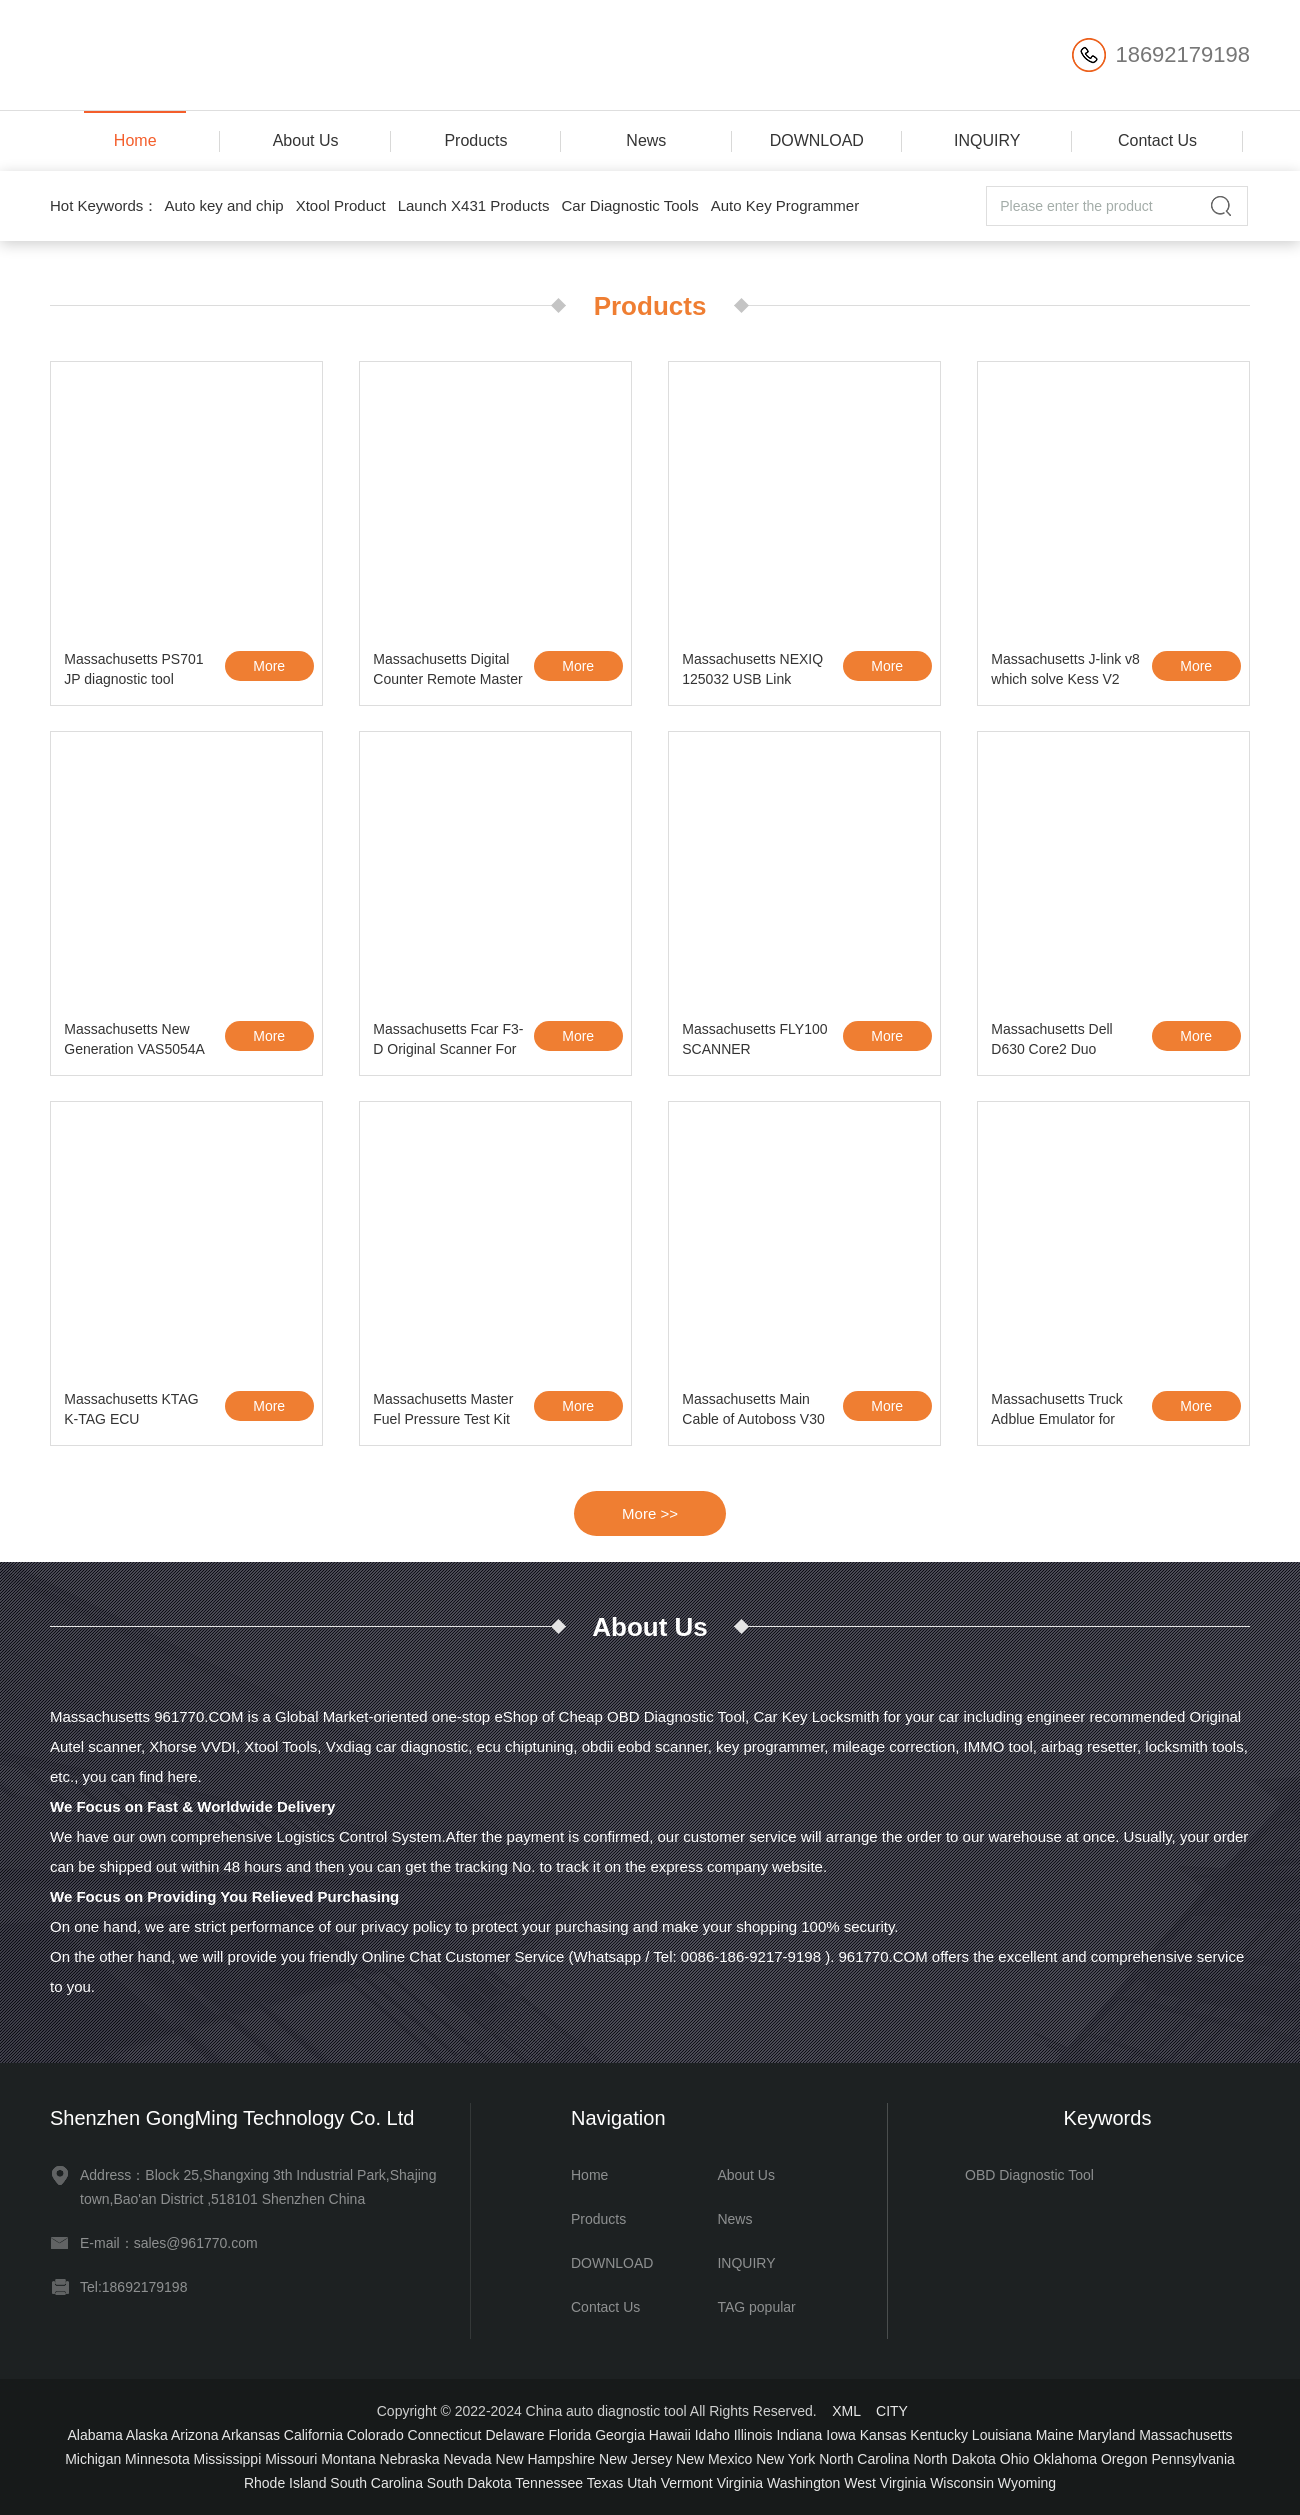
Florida (569, 2435)
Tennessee (549, 2483)
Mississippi (228, 2459)
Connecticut (445, 2435)
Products (475, 140)
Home (135, 140)
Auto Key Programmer (785, 205)
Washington (803, 2483)
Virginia (740, 2483)
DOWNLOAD (817, 140)
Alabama (94, 2435)
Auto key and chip (223, 205)
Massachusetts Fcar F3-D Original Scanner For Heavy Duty (448, 1042)
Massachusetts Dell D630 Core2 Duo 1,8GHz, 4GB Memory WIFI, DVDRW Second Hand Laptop (1061, 1042)
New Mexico (714, 2459)
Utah (642, 2483)
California (313, 2435)
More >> (650, 1513)
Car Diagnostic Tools (629, 205)
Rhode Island (285, 2483)
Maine (1055, 2435)
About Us (306, 140)
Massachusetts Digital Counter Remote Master (447, 669)
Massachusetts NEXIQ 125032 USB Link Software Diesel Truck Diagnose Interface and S (754, 672)
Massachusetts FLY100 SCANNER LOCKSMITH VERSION (756, 1042)
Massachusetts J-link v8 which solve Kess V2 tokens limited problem (1065, 672)
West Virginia (885, 2483)
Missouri (291, 2459)
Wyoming (1027, 2483)
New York (785, 2459)
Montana (348, 2459)
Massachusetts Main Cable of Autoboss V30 (753, 1409)
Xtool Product (341, 205)
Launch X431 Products (474, 205)
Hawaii (670, 2435)
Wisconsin (962, 2483)
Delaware (514, 2435)
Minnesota (157, 2459)
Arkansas (251, 2435)
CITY (892, 2411)
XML (846, 2411)
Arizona (194, 2435)
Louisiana (1002, 2435)
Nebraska (410, 2459)
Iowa (841, 2435)
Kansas (883, 2435)
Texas (605, 2483)
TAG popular (756, 2307)
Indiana (799, 2435)
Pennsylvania (1193, 2459)
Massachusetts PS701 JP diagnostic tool (133, 669)
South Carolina (376, 2483)
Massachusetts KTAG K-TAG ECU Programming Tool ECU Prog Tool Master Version (137, 1412)
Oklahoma (1065, 2459)
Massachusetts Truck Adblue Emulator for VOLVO (1057, 1412)
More (269, 666)
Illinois (753, 2435)
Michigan (93, 2459)
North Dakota (954, 2459)
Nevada (467, 2459)
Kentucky (939, 2435)
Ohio (1015, 2459)
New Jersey (635, 2459)
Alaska (147, 2435)
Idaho (712, 2435)
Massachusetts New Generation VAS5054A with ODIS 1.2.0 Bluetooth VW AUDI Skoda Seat (134, 1042)
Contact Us (1157, 140)
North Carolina (864, 2459)
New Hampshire (546, 2459)
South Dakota (469, 2483)
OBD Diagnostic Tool (1029, 2175)
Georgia (620, 2435)
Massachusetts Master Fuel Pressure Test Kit (443, 1409)
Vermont (687, 2483)
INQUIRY (987, 140)
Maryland (1107, 2435)
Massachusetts (1185, 2435)
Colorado (375, 2435)
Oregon (1124, 2459)
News (646, 140)
